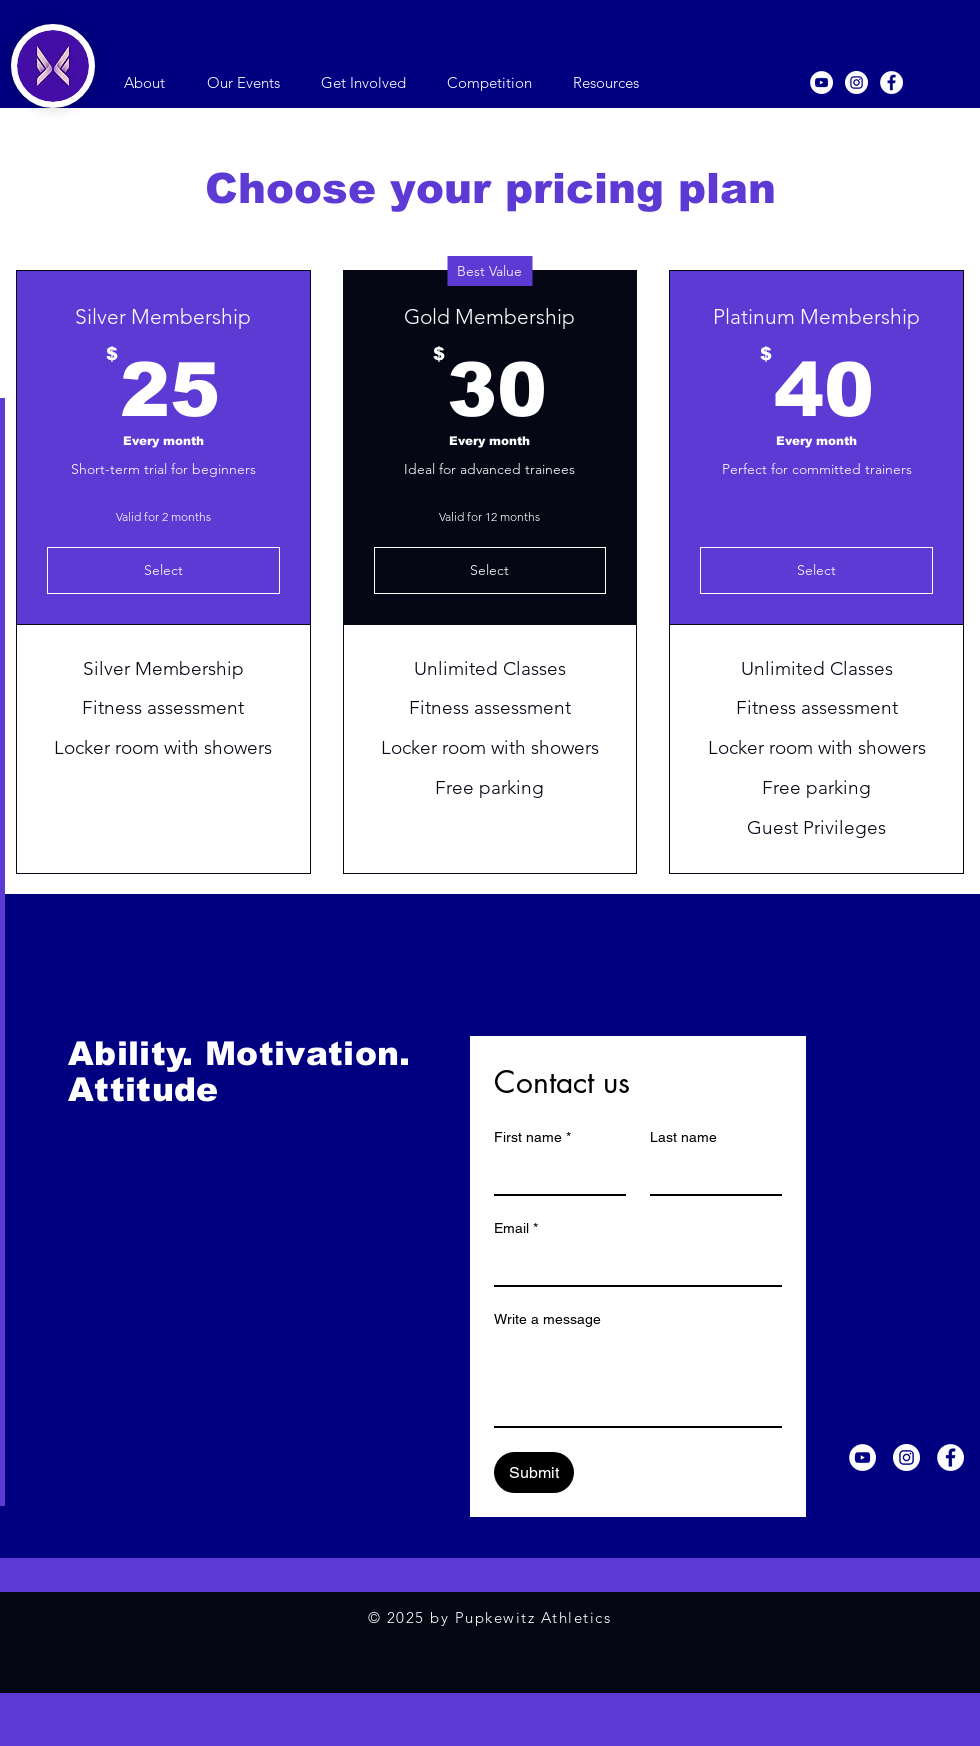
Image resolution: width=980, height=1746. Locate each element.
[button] (144, 83)
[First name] (554, 1174)
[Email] (632, 1265)
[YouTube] (821, 82)
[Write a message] (638, 1381)
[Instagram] (856, 82)
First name (532, 1137)
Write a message (547, 1319)
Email (516, 1228)
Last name (683, 1137)
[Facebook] (891, 82)
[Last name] (710, 1174)
